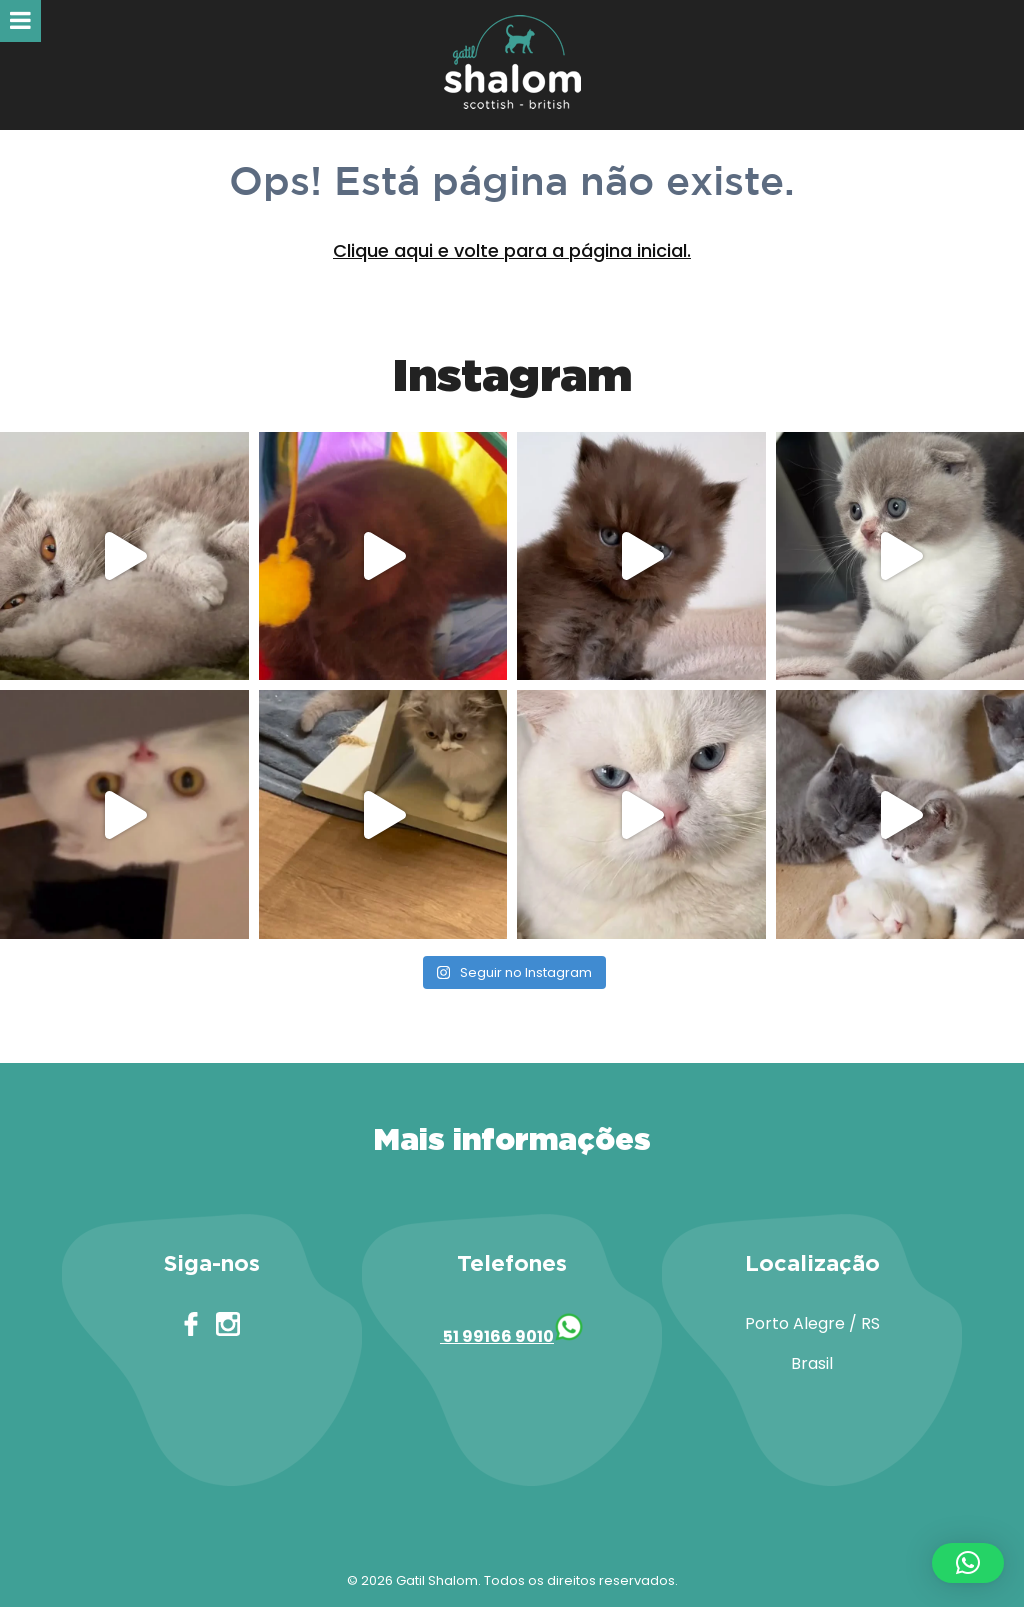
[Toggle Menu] (20, 21)
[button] (968, 1563)
